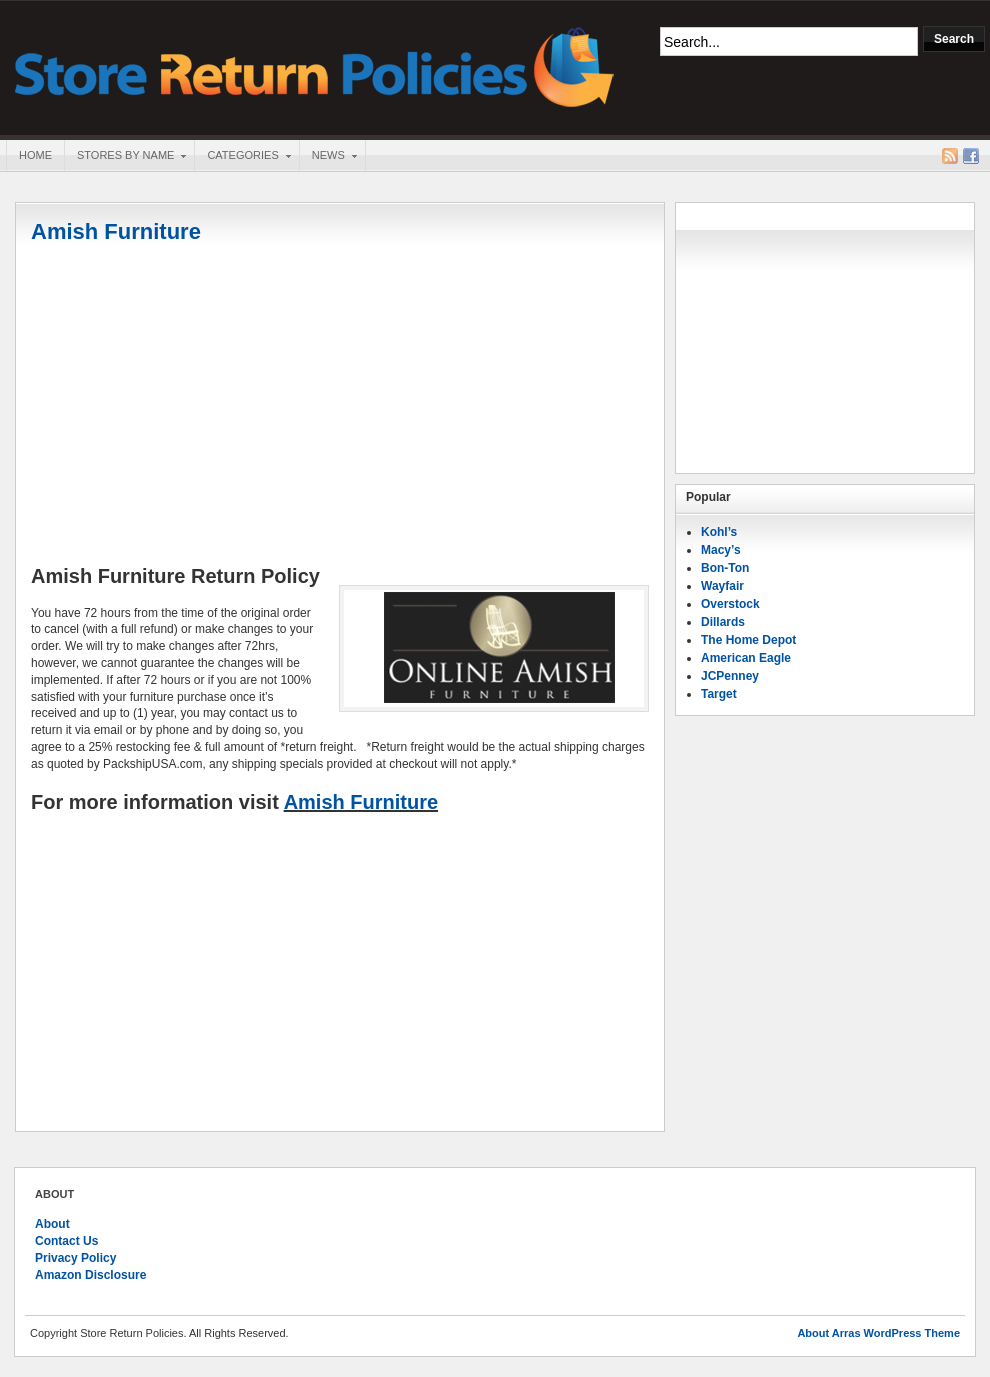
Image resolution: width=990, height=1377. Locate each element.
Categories (242, 157)
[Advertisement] (340, 407)
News (328, 157)
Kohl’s (719, 532)
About (52, 1224)
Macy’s (721, 550)
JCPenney (730, 676)
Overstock (730, 604)
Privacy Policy (75, 1258)
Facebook (971, 156)
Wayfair (722, 586)
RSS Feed (950, 156)
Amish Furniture (116, 231)
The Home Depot (748, 640)
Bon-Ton (725, 568)
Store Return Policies (315, 65)
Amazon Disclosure (90, 1275)
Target (719, 694)
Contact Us (66, 1241)
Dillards (723, 622)
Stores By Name (125, 157)
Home (35, 155)
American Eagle (746, 658)
